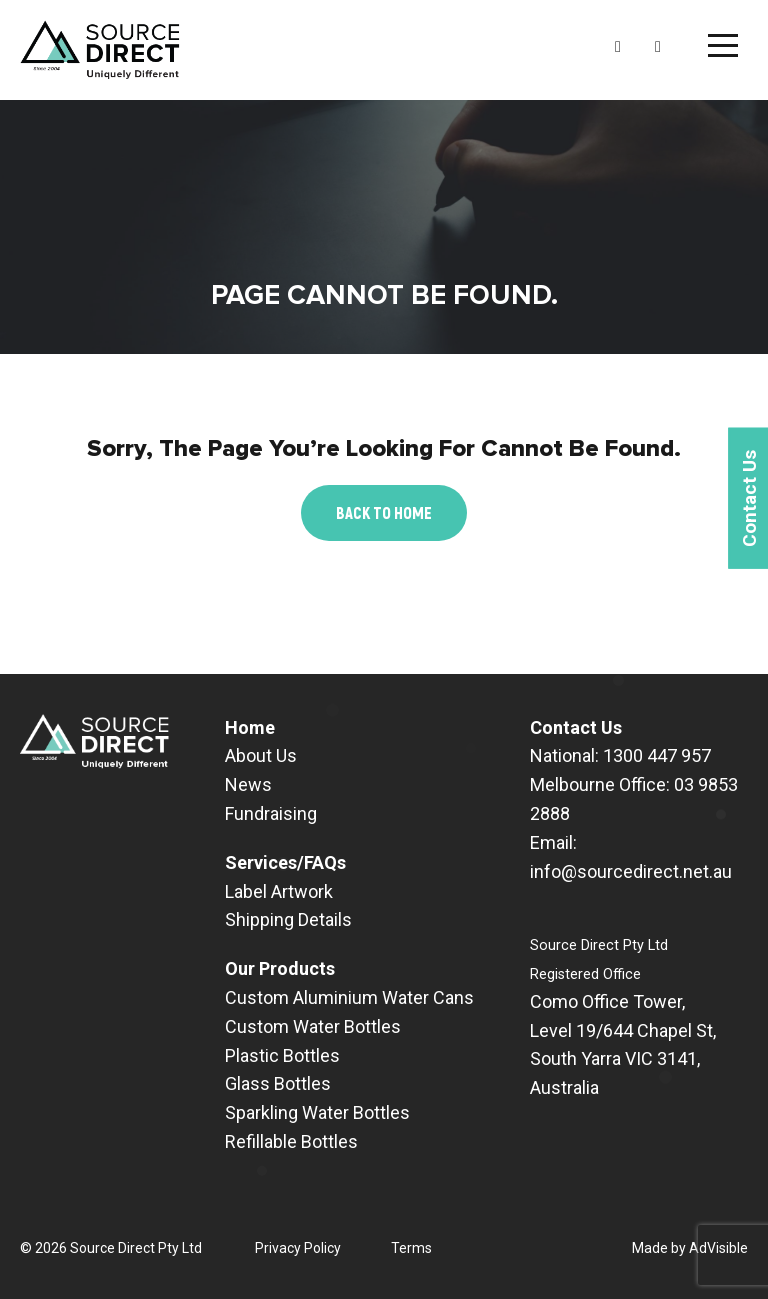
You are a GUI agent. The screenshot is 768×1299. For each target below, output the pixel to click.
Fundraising (271, 813)
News (248, 784)
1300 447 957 (657, 755)
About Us (261, 755)
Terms (411, 1248)
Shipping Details (288, 919)
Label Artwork (279, 891)
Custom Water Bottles (313, 1026)
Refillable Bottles (291, 1141)
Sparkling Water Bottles (317, 1112)
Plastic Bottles (282, 1055)
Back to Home (384, 512)
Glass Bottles (278, 1083)
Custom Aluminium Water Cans (349, 997)
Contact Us (576, 727)
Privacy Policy (298, 1248)
